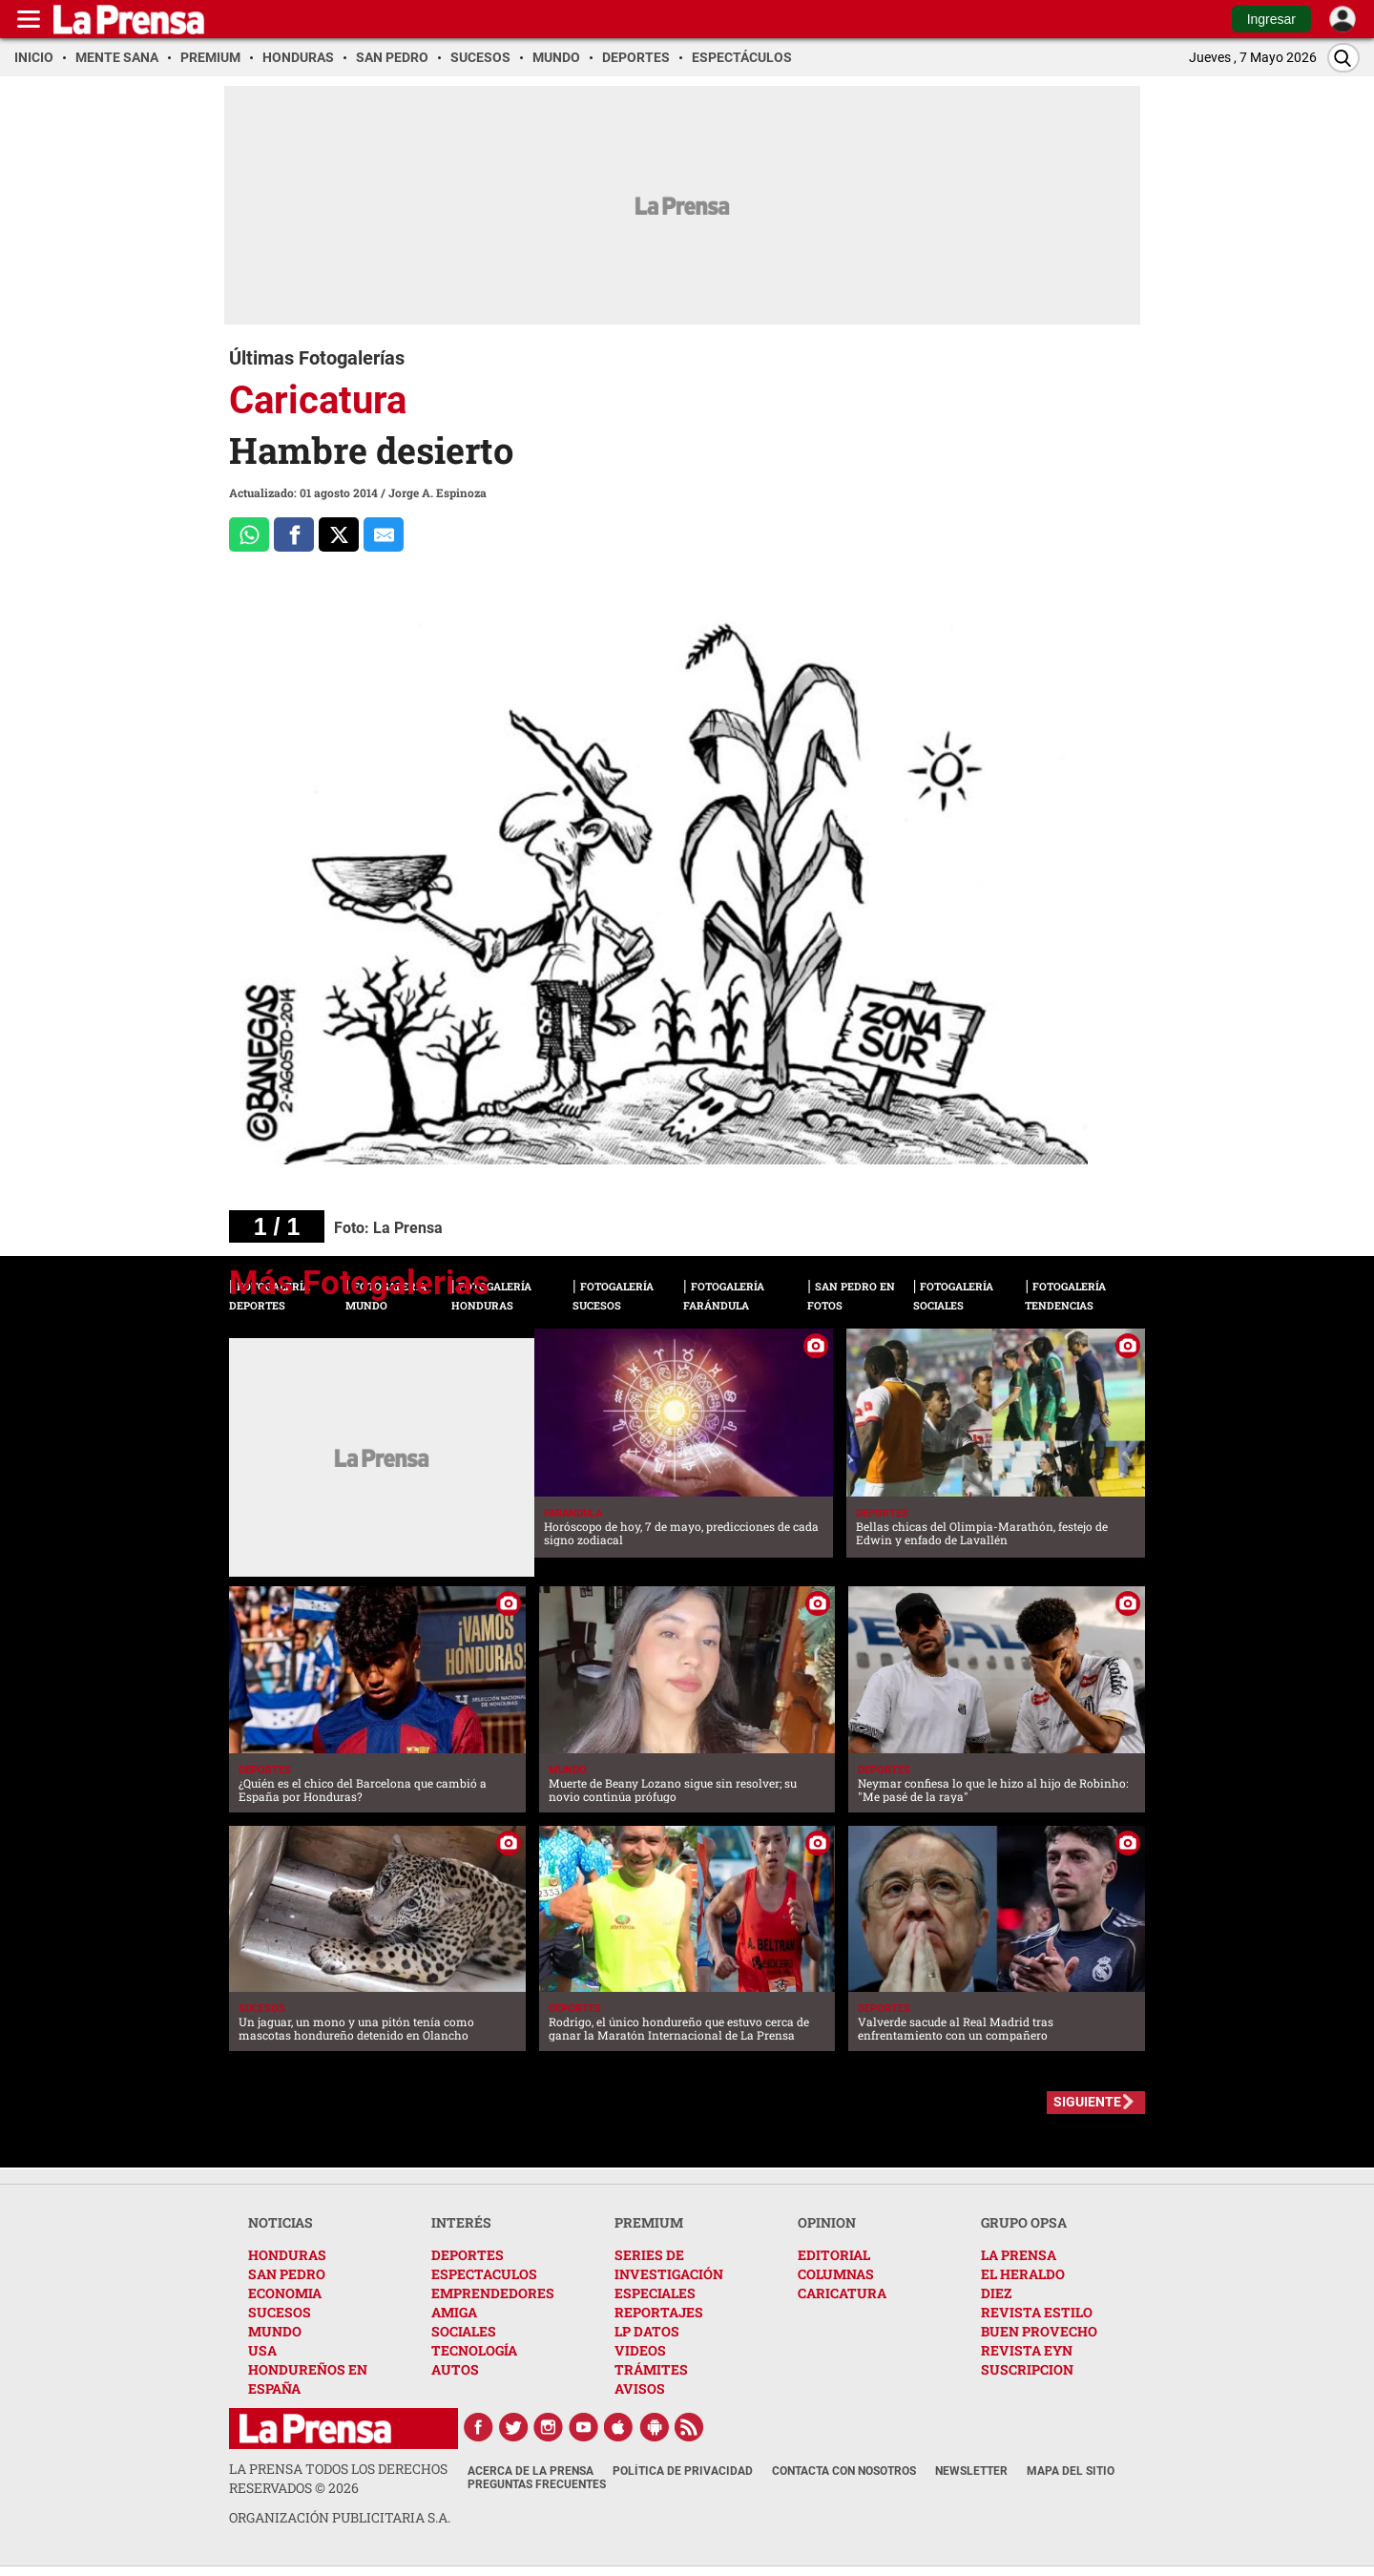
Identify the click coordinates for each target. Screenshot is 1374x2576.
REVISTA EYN (1026, 2350)
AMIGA (454, 2312)
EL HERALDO (1023, 2274)
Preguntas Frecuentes (537, 2484)
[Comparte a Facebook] (294, 534)
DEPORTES (467, 2255)
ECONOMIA (285, 2293)
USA (262, 2350)
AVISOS (639, 2388)
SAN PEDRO (286, 2274)
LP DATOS (646, 2331)
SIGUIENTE (1087, 2101)
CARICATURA (842, 2293)
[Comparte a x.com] (339, 534)
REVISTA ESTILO (1037, 2312)
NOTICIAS (280, 2222)
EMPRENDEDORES (492, 2293)
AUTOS (455, 2369)
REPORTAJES (658, 2312)
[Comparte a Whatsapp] (249, 534)
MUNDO (275, 2331)
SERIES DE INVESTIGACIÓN (668, 2264)
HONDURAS (287, 2255)
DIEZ (996, 2293)
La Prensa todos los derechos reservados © (338, 2478)
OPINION (827, 2222)
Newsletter (971, 2471)
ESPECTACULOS (484, 2274)
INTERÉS (461, 2222)
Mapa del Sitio (1070, 2471)
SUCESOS (279, 2312)
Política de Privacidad (683, 2471)
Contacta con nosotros (844, 2471)
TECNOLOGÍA (474, 2350)
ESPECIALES (655, 2293)
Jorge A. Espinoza (437, 492)
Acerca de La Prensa (530, 2471)
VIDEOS (640, 2350)
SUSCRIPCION (1027, 2369)
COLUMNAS (836, 2274)
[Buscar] (1343, 58)
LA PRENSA (1018, 2255)
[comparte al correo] (384, 534)
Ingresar (1271, 19)
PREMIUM (648, 2222)
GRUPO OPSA (1024, 2222)
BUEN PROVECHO (1039, 2331)
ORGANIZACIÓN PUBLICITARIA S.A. (339, 2517)
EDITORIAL (834, 2255)
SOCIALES (463, 2331)
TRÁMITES (651, 2369)
